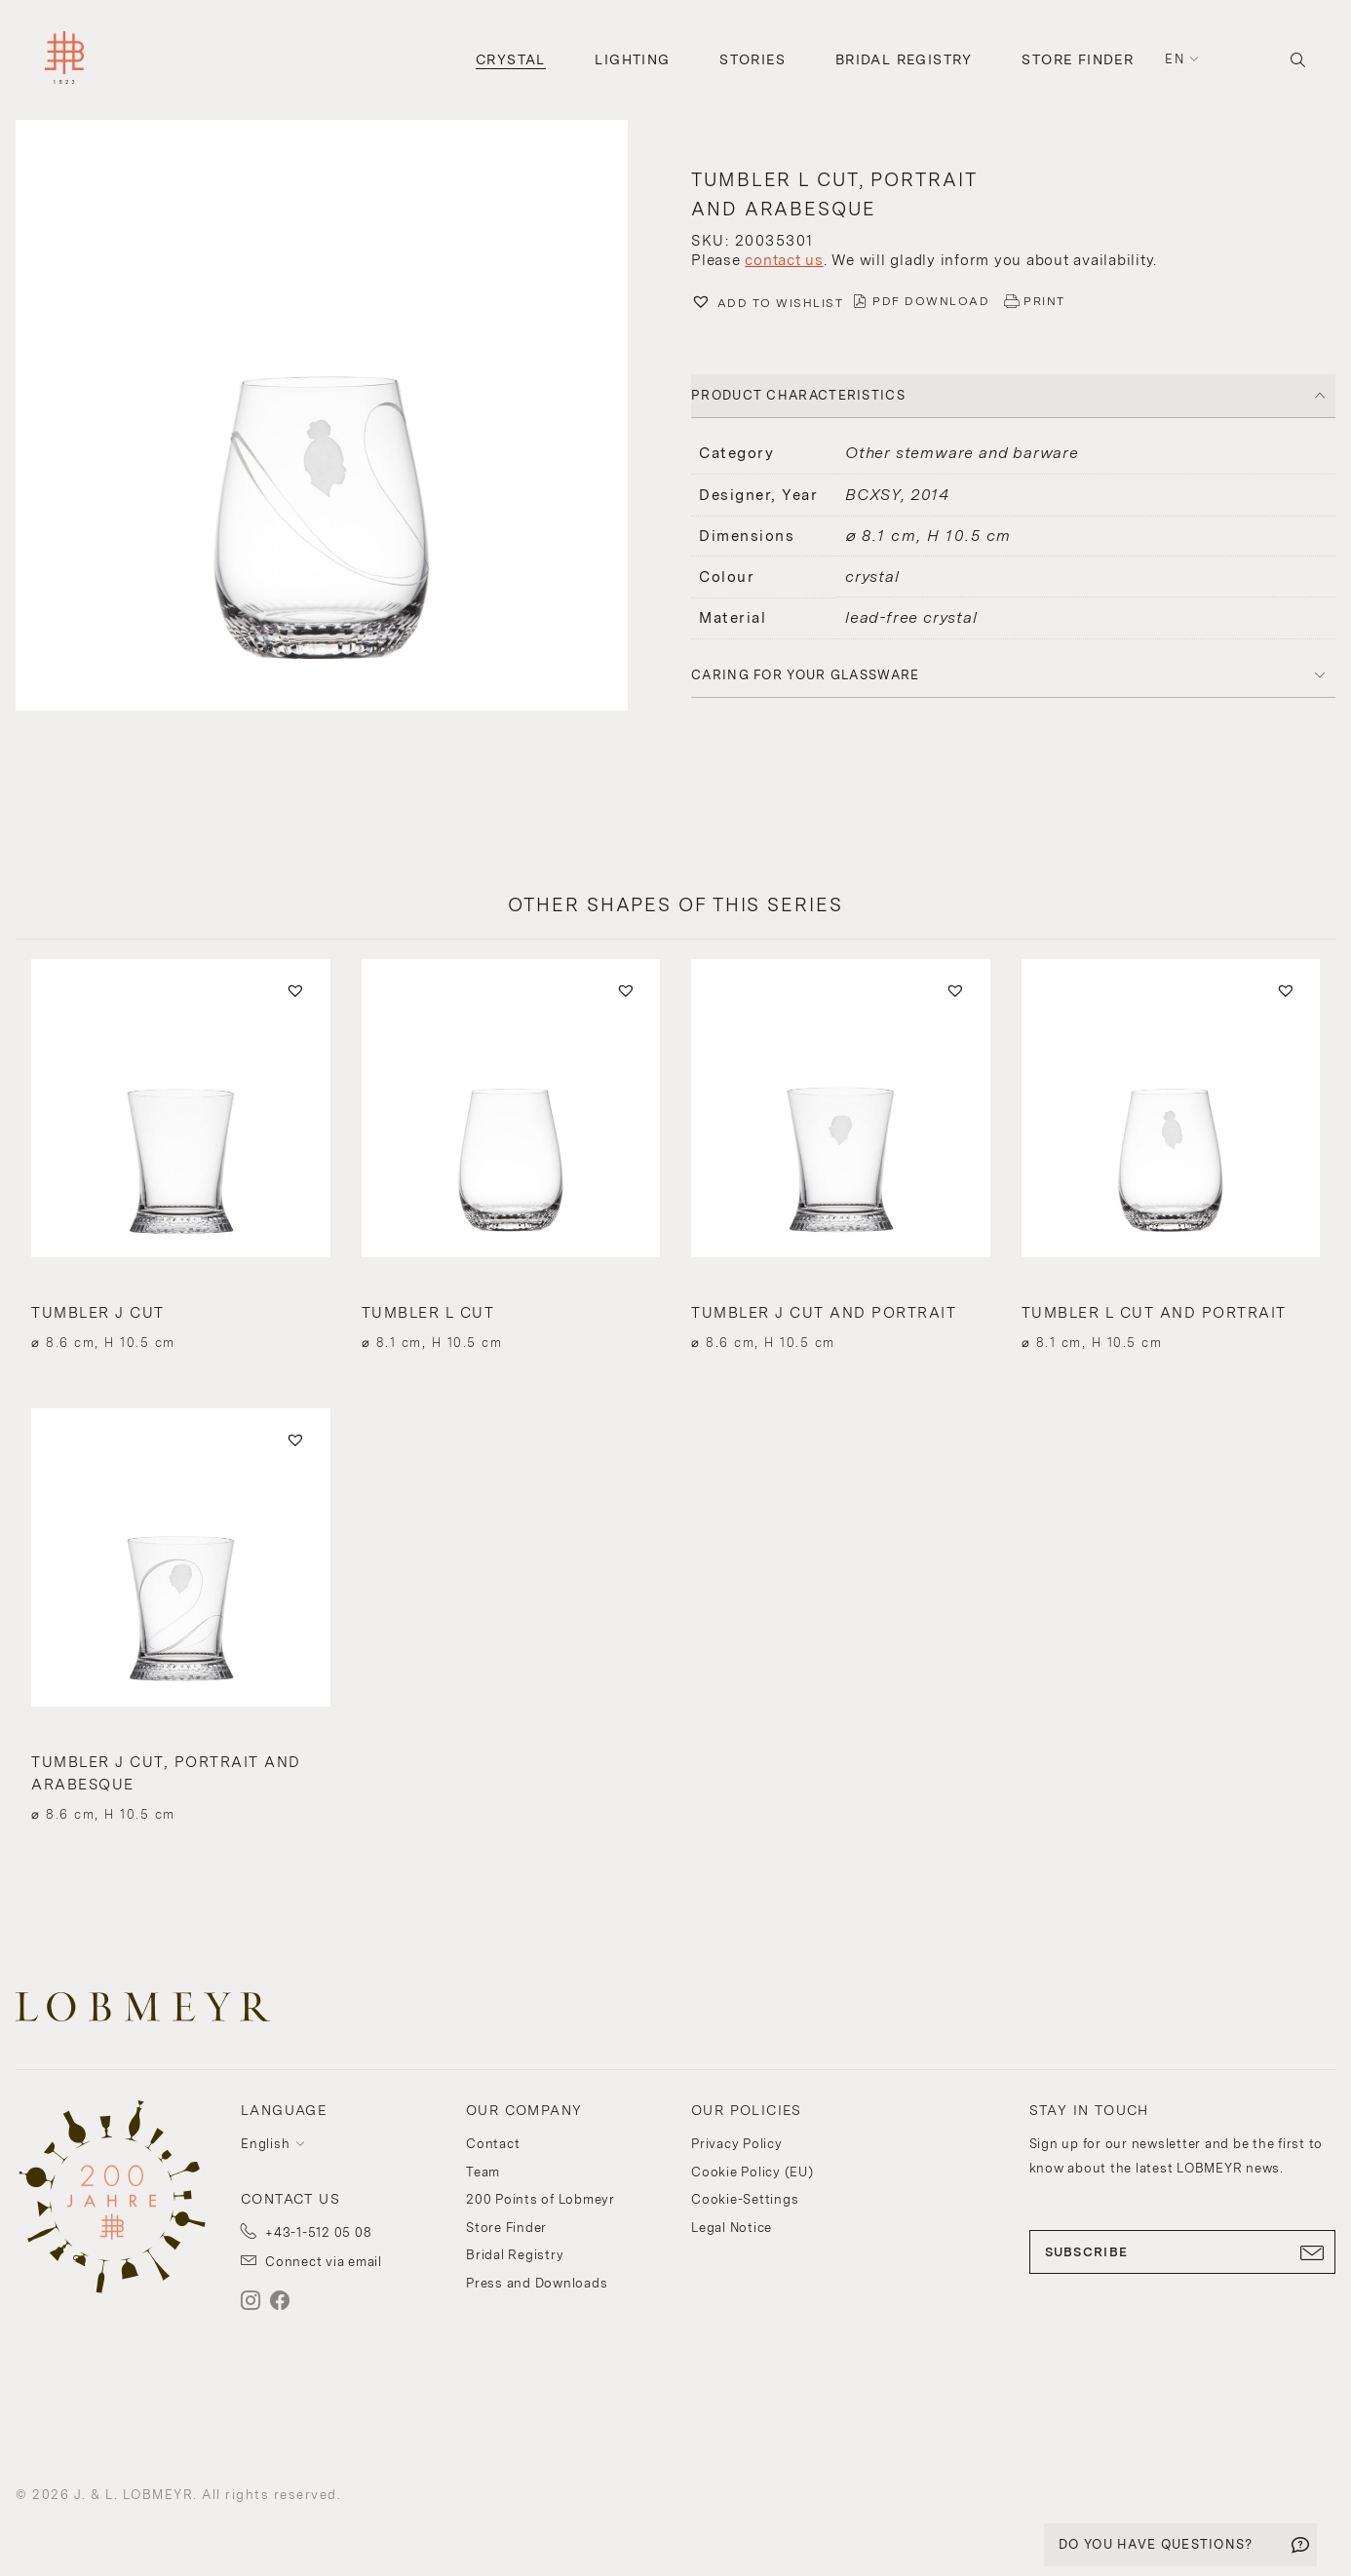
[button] (338, 417)
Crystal (511, 59)
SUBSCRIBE (1183, 2252)
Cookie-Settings (744, 2199)
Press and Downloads (536, 2283)
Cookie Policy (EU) (752, 2172)
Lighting (632, 59)
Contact (493, 2143)
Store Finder (1078, 59)
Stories (752, 59)
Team (483, 2172)
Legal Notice (731, 2227)
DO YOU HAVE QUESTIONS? (1156, 2544)
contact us (784, 260)
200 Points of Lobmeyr (540, 2199)
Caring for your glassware (805, 675)
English (265, 2143)
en (1174, 59)
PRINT (1044, 301)
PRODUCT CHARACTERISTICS (798, 395)
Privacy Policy (737, 2143)
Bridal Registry (904, 59)
